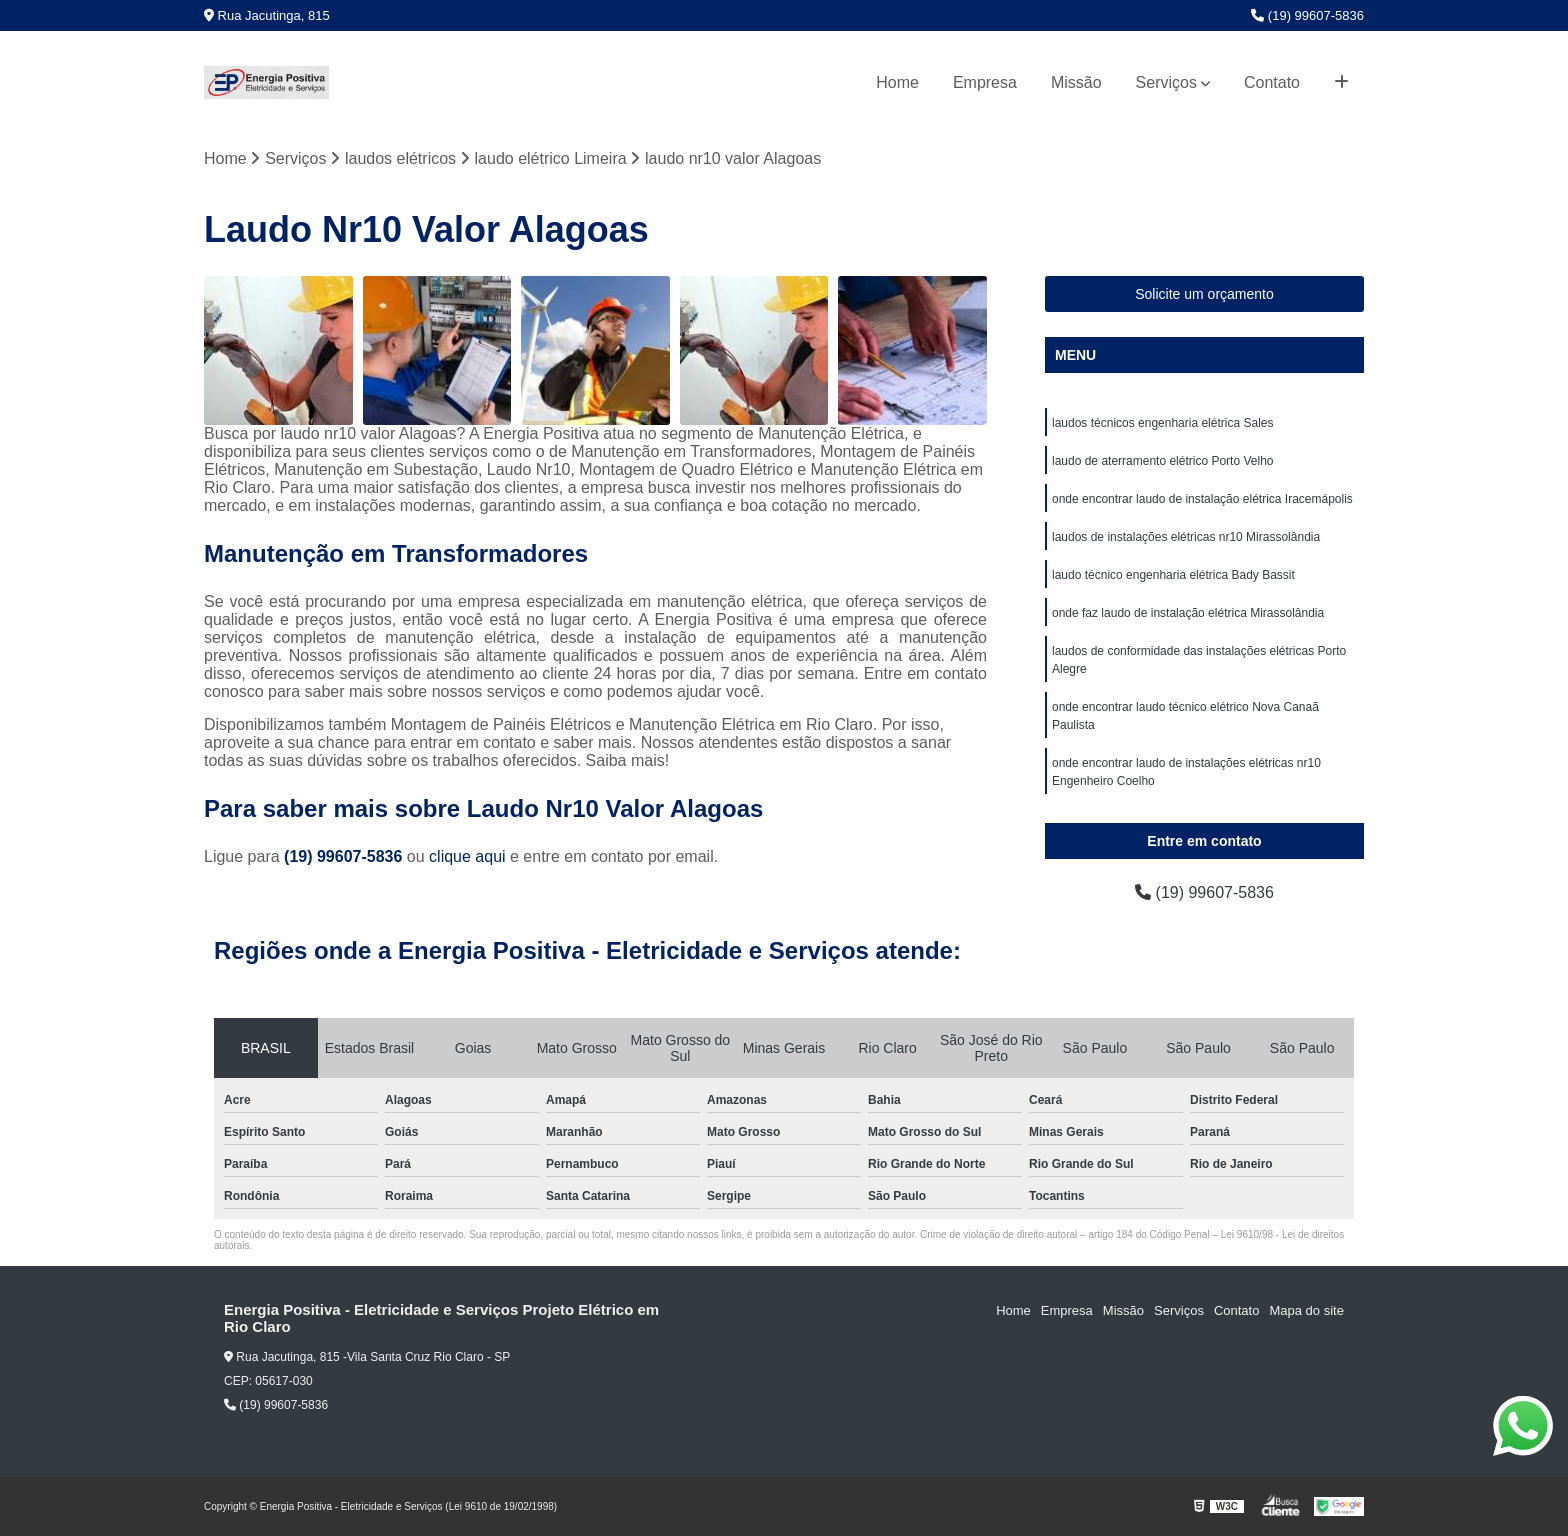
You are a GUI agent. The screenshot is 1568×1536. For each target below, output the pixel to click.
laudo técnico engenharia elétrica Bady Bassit (1173, 575)
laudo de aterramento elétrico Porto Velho (1162, 461)
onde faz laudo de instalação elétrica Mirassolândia (1188, 613)
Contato (1272, 82)
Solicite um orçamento (1204, 294)
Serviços (1166, 82)
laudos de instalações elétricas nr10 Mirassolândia (1186, 537)
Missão (1076, 82)
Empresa (985, 82)
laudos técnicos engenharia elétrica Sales (1162, 423)
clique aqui (467, 856)
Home (897, 82)
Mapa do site (1306, 1310)
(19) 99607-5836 (1307, 15)
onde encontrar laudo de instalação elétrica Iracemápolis (1202, 499)
